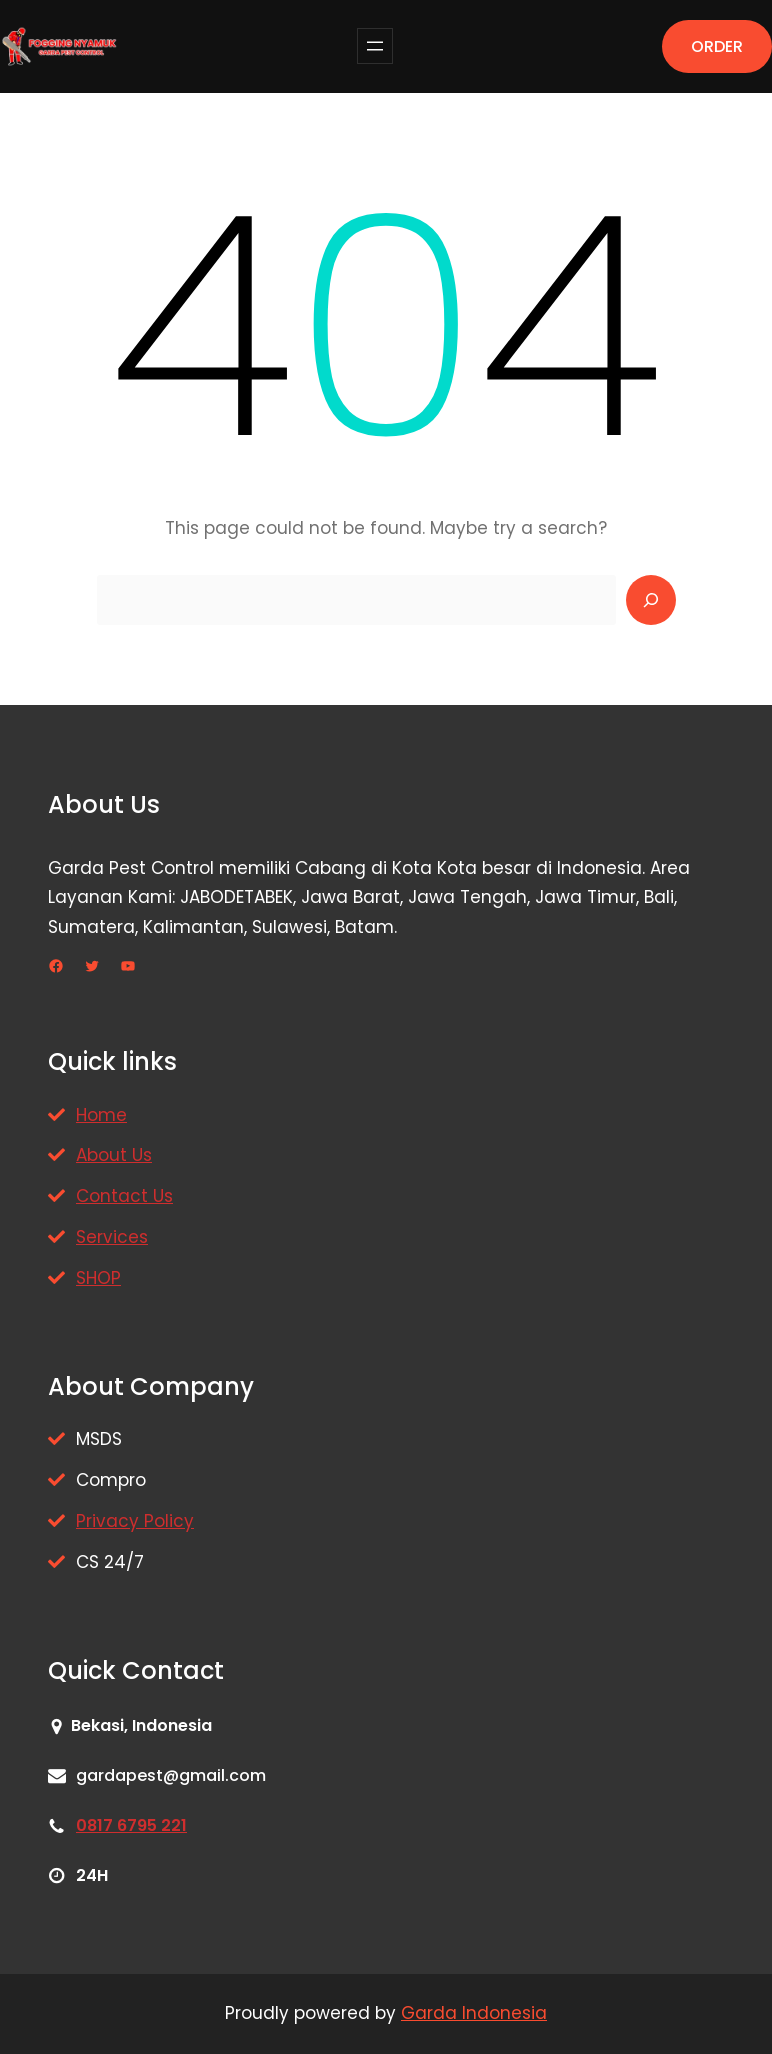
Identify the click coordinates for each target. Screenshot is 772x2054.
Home (101, 1115)
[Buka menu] (375, 46)
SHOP (98, 1278)
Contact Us (124, 1196)
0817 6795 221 (131, 1825)
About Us (114, 1155)
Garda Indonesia (474, 2013)
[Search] (651, 600)
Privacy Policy (135, 1521)
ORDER (717, 46)
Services (112, 1237)
